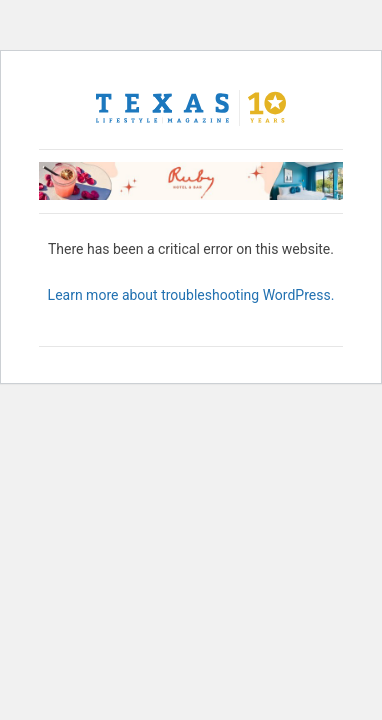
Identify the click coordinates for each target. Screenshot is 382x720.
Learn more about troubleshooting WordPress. (191, 295)
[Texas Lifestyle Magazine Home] (191, 108)
